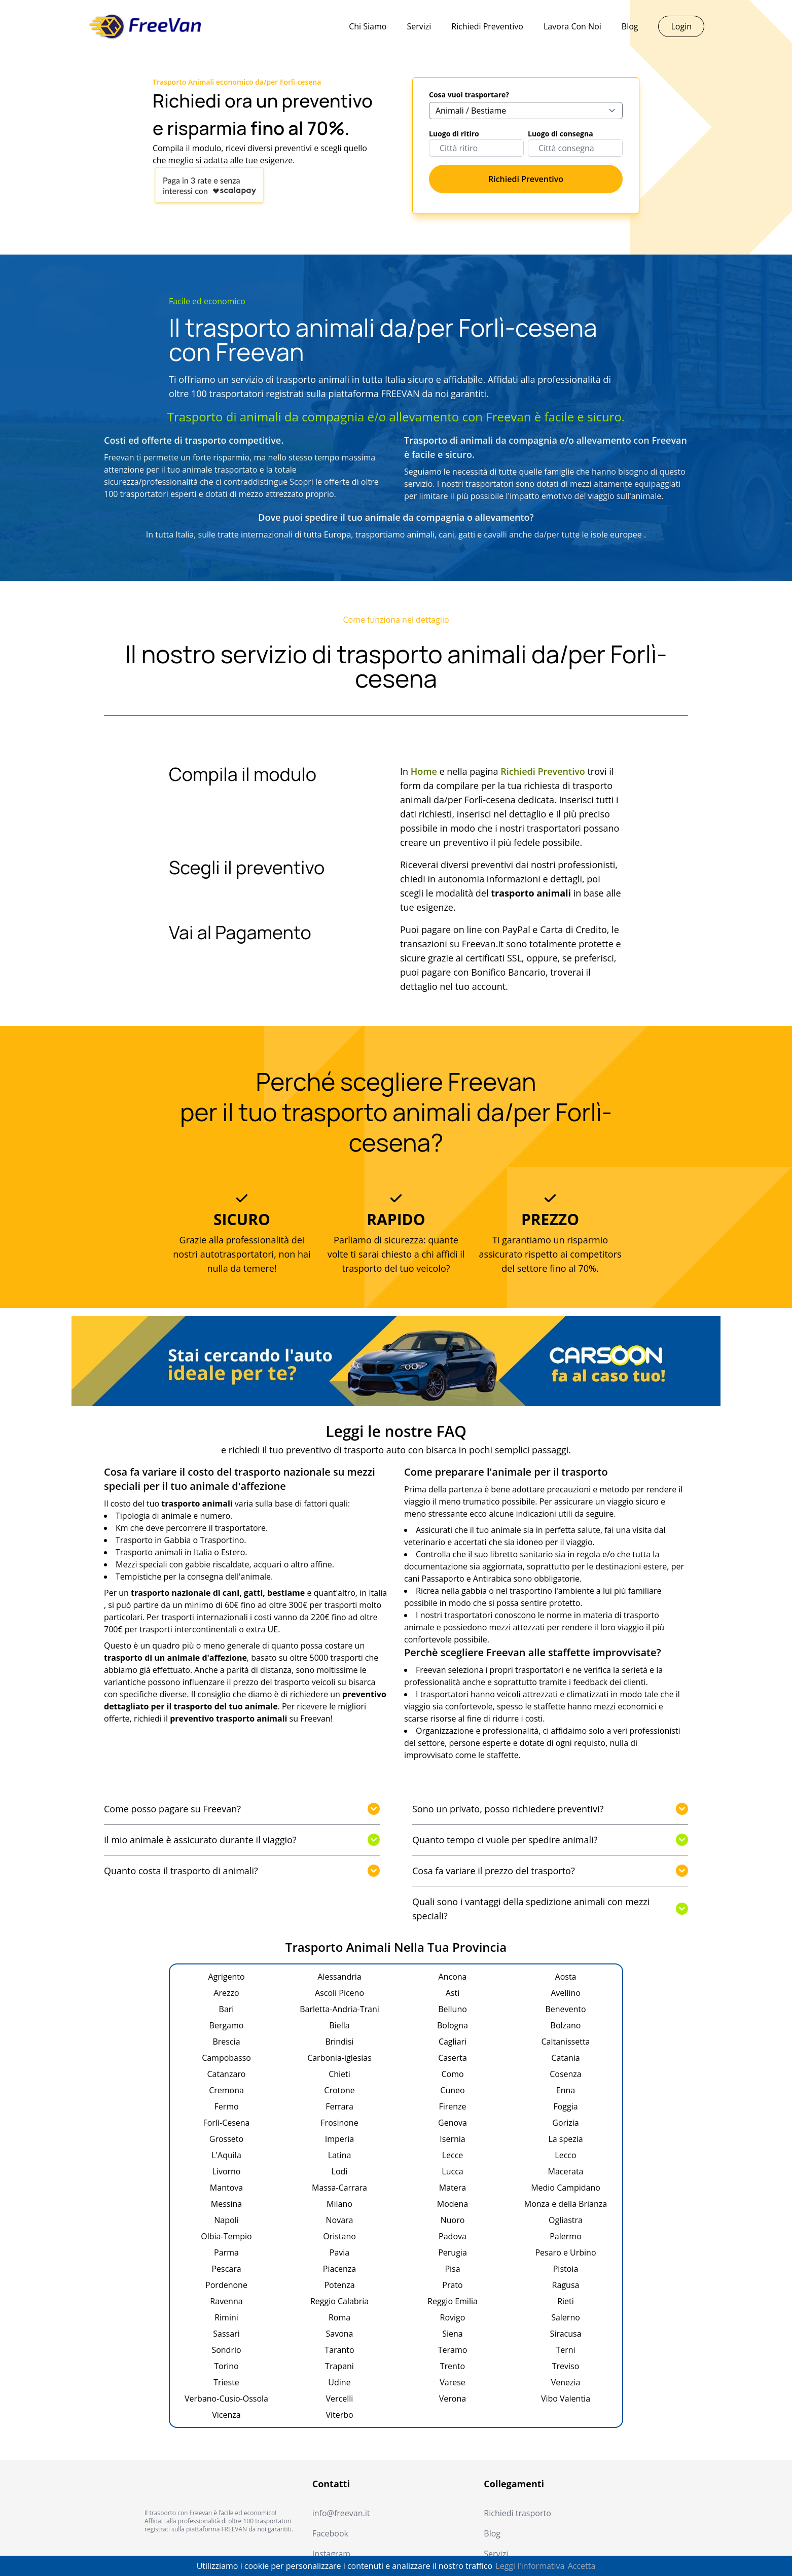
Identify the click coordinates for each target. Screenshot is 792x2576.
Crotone (339, 2090)
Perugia (452, 2252)
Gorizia (565, 2122)
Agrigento (226, 1976)
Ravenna (226, 2301)
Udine (339, 2382)
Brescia (226, 2041)
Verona (452, 2398)
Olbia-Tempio (226, 2236)
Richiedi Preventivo (487, 26)
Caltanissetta (566, 2041)
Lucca (452, 2171)
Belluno (452, 2009)
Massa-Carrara (339, 2187)
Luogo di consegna (560, 133)
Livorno (226, 2171)
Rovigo (452, 2317)
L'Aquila (226, 2155)
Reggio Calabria (339, 2301)
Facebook (330, 2533)
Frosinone (339, 2122)
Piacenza (339, 2268)
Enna (565, 2090)
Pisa (452, 2268)
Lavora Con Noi (572, 26)
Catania (565, 2057)
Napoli (226, 2220)
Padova (452, 2236)
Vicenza (226, 2414)
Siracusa (565, 2333)
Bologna (452, 2025)
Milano (339, 2203)
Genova (452, 2122)
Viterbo (339, 2414)
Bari (226, 2009)
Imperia (339, 2138)
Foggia (565, 2106)
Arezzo (226, 1992)
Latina (339, 2155)
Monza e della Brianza (565, 2203)
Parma (226, 2252)
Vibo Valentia (565, 2398)
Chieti (339, 2074)
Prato (452, 2285)
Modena (453, 2203)
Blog (630, 26)
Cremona (226, 2090)
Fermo (226, 2106)
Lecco (565, 2155)
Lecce (452, 2155)
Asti (452, 1992)
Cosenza (566, 2074)
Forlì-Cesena (226, 2122)
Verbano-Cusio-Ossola (226, 2398)
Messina (226, 2203)
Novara (339, 2220)
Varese (452, 2382)
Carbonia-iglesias (339, 2057)
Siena (452, 2333)
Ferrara (339, 2106)
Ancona (453, 1976)
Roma (339, 2317)
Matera (452, 2187)
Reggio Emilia (452, 2301)
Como (452, 2074)
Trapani (339, 2366)
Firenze (452, 2106)
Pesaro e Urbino (565, 2252)
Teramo (452, 2349)
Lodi (340, 2171)
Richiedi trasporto (517, 2513)
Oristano (339, 2236)
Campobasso (226, 2057)
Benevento (565, 2009)
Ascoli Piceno (339, 1992)
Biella (339, 2025)
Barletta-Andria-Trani (339, 2009)
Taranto (339, 2349)
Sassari (226, 2333)
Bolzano (566, 2025)
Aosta (566, 1976)
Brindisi (339, 2041)
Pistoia (566, 2268)
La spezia (565, 2138)
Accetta (582, 2565)
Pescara (226, 2268)
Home (424, 771)
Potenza (339, 2285)
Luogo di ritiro (454, 133)
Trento (452, 2366)
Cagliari (452, 2041)
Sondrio (226, 2349)
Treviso (566, 2366)
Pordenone (226, 2285)
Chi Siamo (367, 26)
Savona (339, 2333)
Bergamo (226, 2025)
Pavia (339, 2252)
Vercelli (339, 2398)
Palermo (566, 2236)
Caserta (452, 2057)
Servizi (419, 26)
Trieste (226, 2382)
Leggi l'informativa (529, 2565)
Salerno (565, 2317)
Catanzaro (226, 2074)
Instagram (331, 2553)
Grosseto (226, 2138)
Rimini (226, 2317)
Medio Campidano (565, 2187)
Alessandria (339, 1976)
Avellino (566, 1992)
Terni (565, 2349)
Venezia (566, 2382)
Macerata (566, 2171)
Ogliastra (566, 2220)
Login (681, 26)
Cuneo (452, 2090)
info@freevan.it (341, 2513)
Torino (226, 2366)
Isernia (452, 2138)
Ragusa (566, 2285)
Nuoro (453, 2220)
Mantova (226, 2187)
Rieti (565, 2301)
